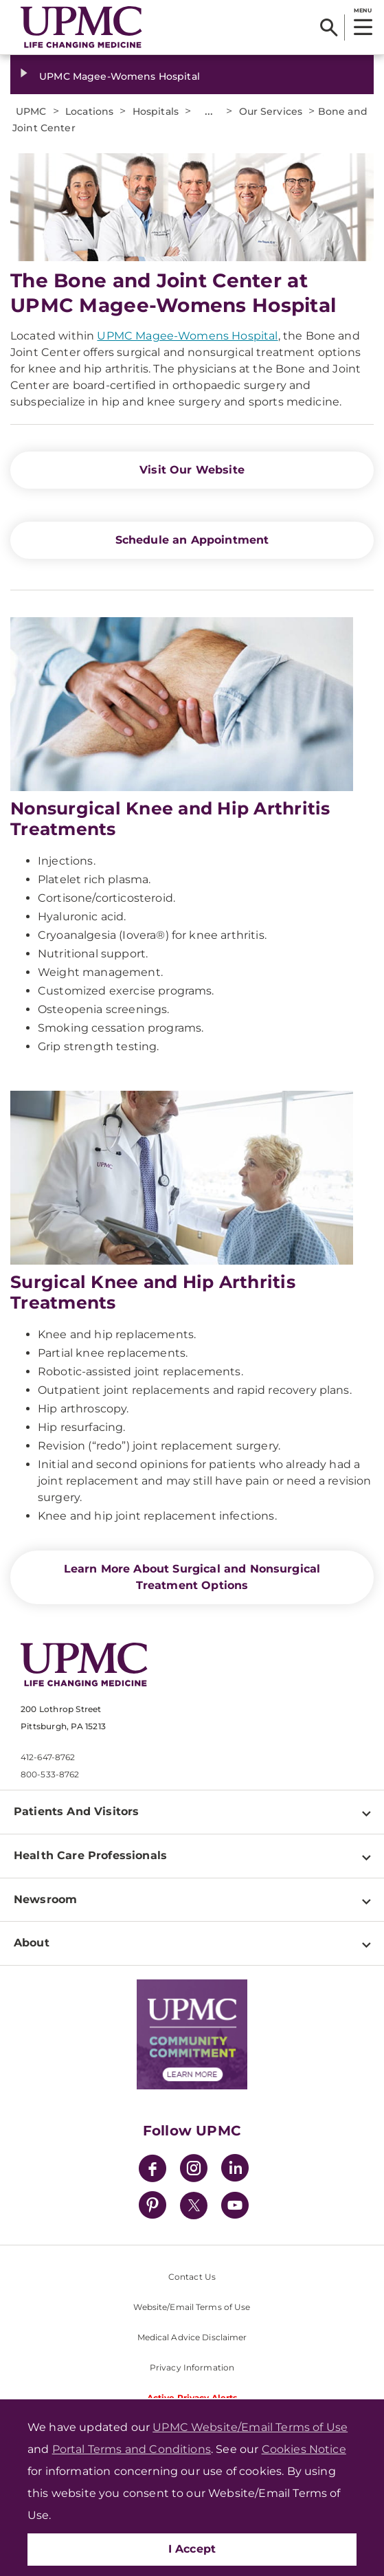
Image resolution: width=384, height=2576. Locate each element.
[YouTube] (235, 2207)
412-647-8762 (48, 1757)
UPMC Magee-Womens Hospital (119, 76)
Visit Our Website (192, 469)
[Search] (328, 27)
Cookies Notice (304, 2449)
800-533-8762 (50, 1774)
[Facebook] (152, 2170)
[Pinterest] (152, 2207)
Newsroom (45, 1899)
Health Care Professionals (90, 1855)
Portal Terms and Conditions (131, 2449)
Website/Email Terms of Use (191, 2307)
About (31, 1942)
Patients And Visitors (76, 1811)
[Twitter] (193, 2205)
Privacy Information (192, 2367)
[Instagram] (193, 2170)
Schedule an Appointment (192, 539)
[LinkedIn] (235, 2170)
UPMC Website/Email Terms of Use (250, 2427)
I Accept (192, 2548)
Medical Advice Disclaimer (192, 2337)
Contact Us (192, 2277)
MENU (362, 10)
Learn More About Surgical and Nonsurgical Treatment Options (192, 1577)
